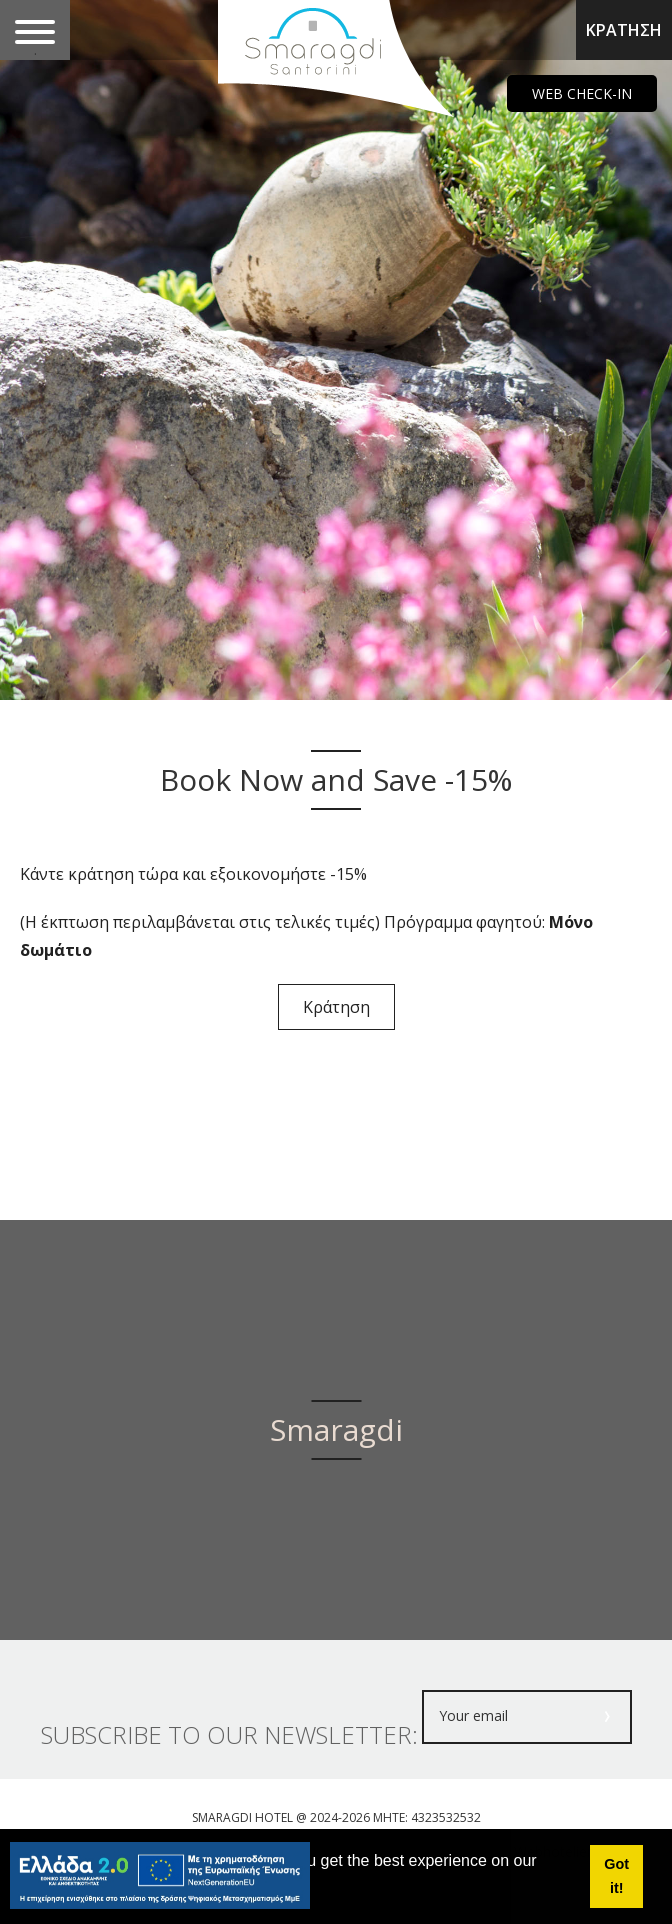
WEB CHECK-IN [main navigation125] (582, 93)
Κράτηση (336, 1007)
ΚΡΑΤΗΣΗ (624, 30)
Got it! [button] (616, 1876)
